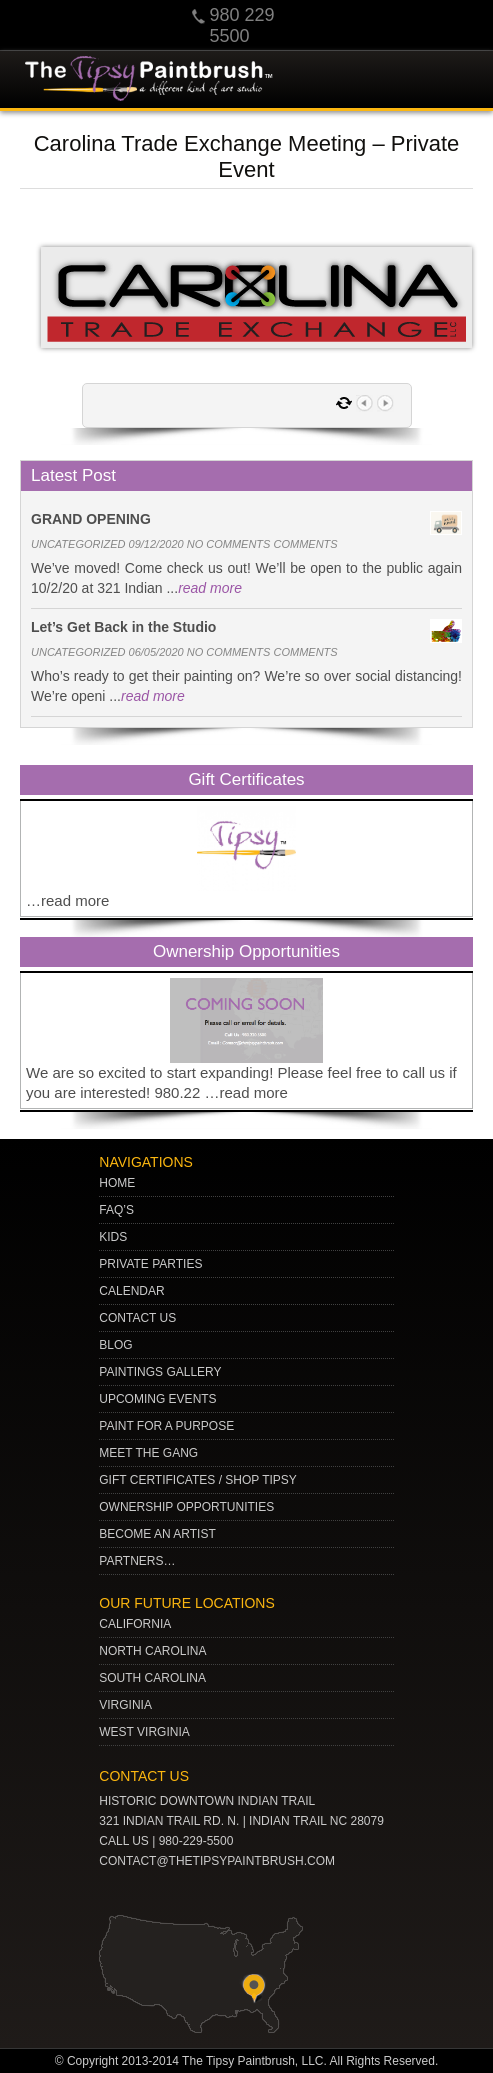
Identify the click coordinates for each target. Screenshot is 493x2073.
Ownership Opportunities (186, 1507)
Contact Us (137, 1318)
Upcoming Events (157, 1399)
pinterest (149, 1893)
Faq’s (116, 1210)
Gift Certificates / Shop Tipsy (198, 1480)
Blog (115, 1345)
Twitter (180, 1893)
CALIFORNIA (135, 1624)
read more (210, 588)
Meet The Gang (148, 1453)
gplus (211, 1893)
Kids (113, 1237)
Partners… (137, 1561)
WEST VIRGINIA (144, 1732)
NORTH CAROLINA (152, 1651)
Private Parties (150, 1264)
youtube (118, 1893)
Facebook (242, 1893)
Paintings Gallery (160, 1372)
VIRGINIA (125, 1705)
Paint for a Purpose (166, 1426)
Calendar (131, 1291)
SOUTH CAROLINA (152, 1678)
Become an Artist (157, 1534)
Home (117, 1183)
